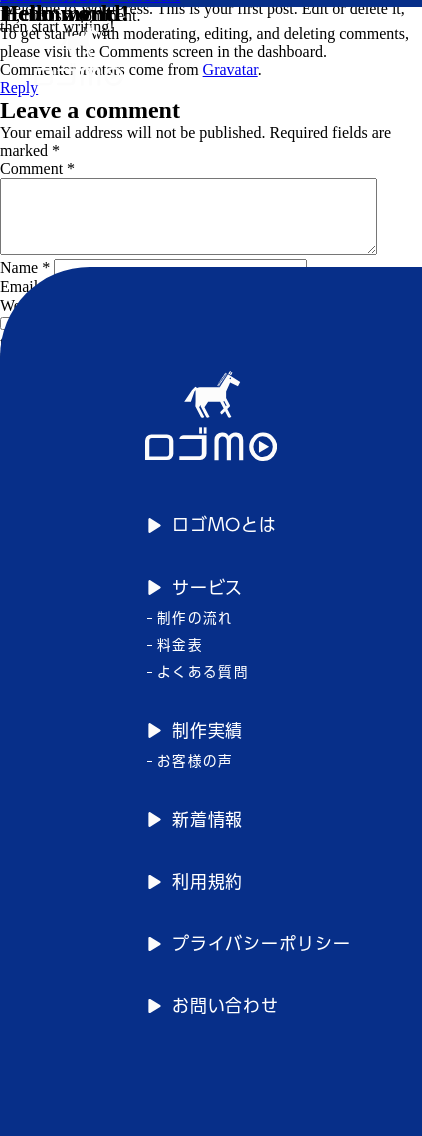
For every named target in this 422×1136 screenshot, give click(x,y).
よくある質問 (198, 686)
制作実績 (195, 744)
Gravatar (230, 69)
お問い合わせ (213, 1019)
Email (25, 301)
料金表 (175, 659)
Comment (37, 168)
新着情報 (195, 833)
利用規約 (195, 895)
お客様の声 (190, 775)
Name (25, 282)
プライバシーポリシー (248, 957)
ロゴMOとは (211, 539)
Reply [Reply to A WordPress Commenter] (19, 87)
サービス (195, 601)
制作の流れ (190, 632)
